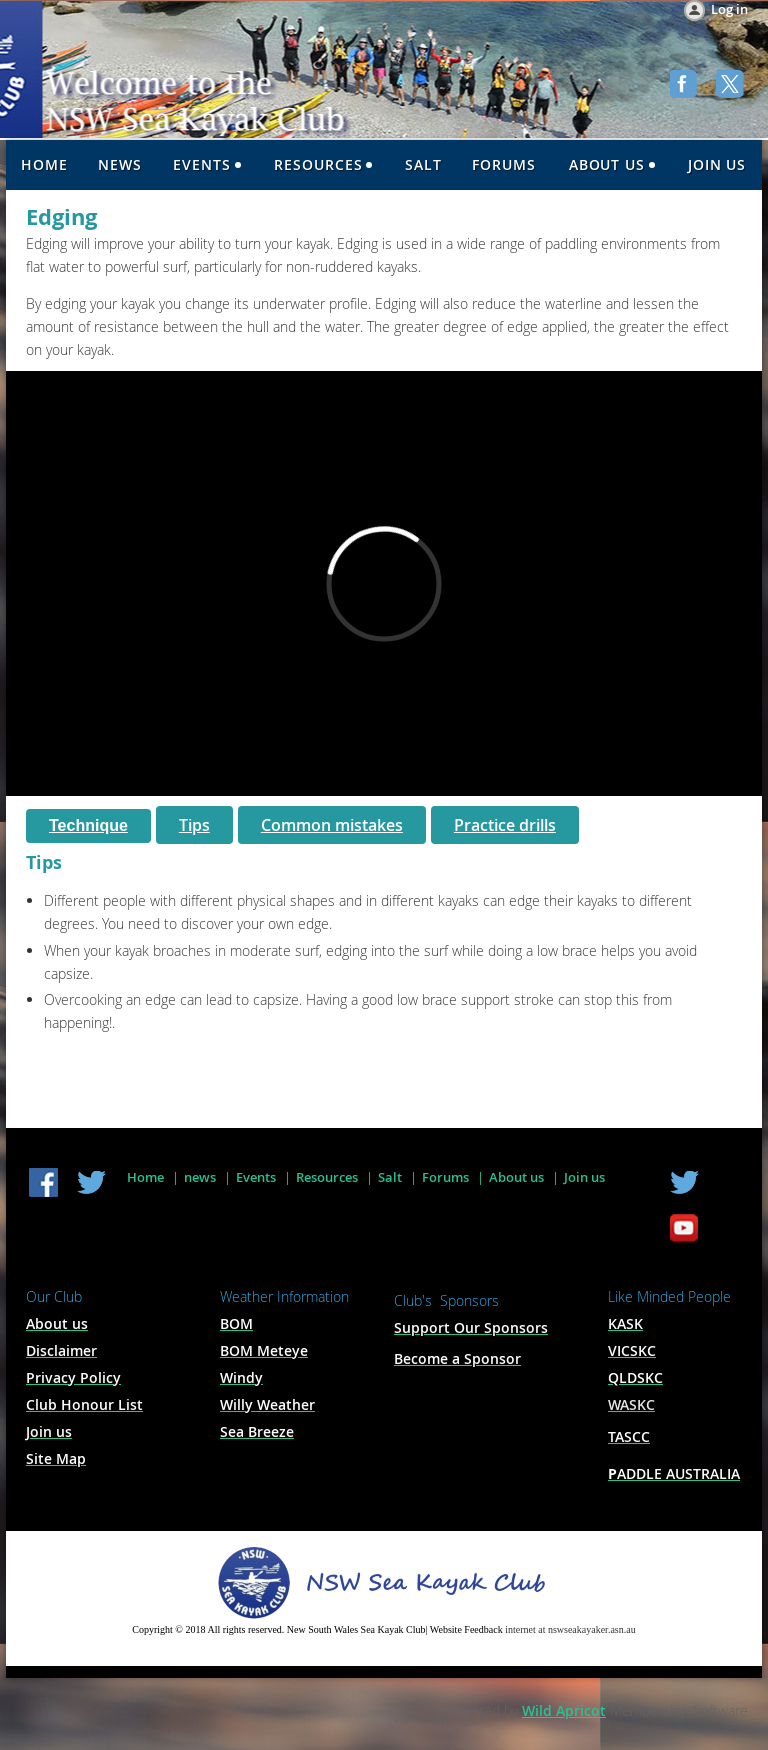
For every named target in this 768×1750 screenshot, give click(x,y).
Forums (445, 1177)
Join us (584, 1177)
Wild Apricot (564, 1710)
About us (516, 1177)
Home (145, 1177)
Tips (194, 825)
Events (256, 1177)
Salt (390, 1177)
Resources (327, 1177)
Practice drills (505, 825)
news (200, 1177)
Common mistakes (332, 825)
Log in (729, 9)
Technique (88, 825)
